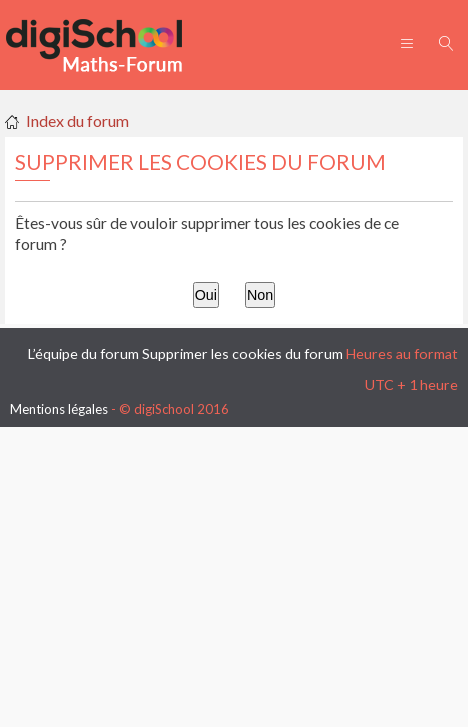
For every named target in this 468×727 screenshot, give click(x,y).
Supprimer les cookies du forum (242, 353)
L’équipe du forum (83, 353)
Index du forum (77, 120)
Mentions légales (59, 409)
